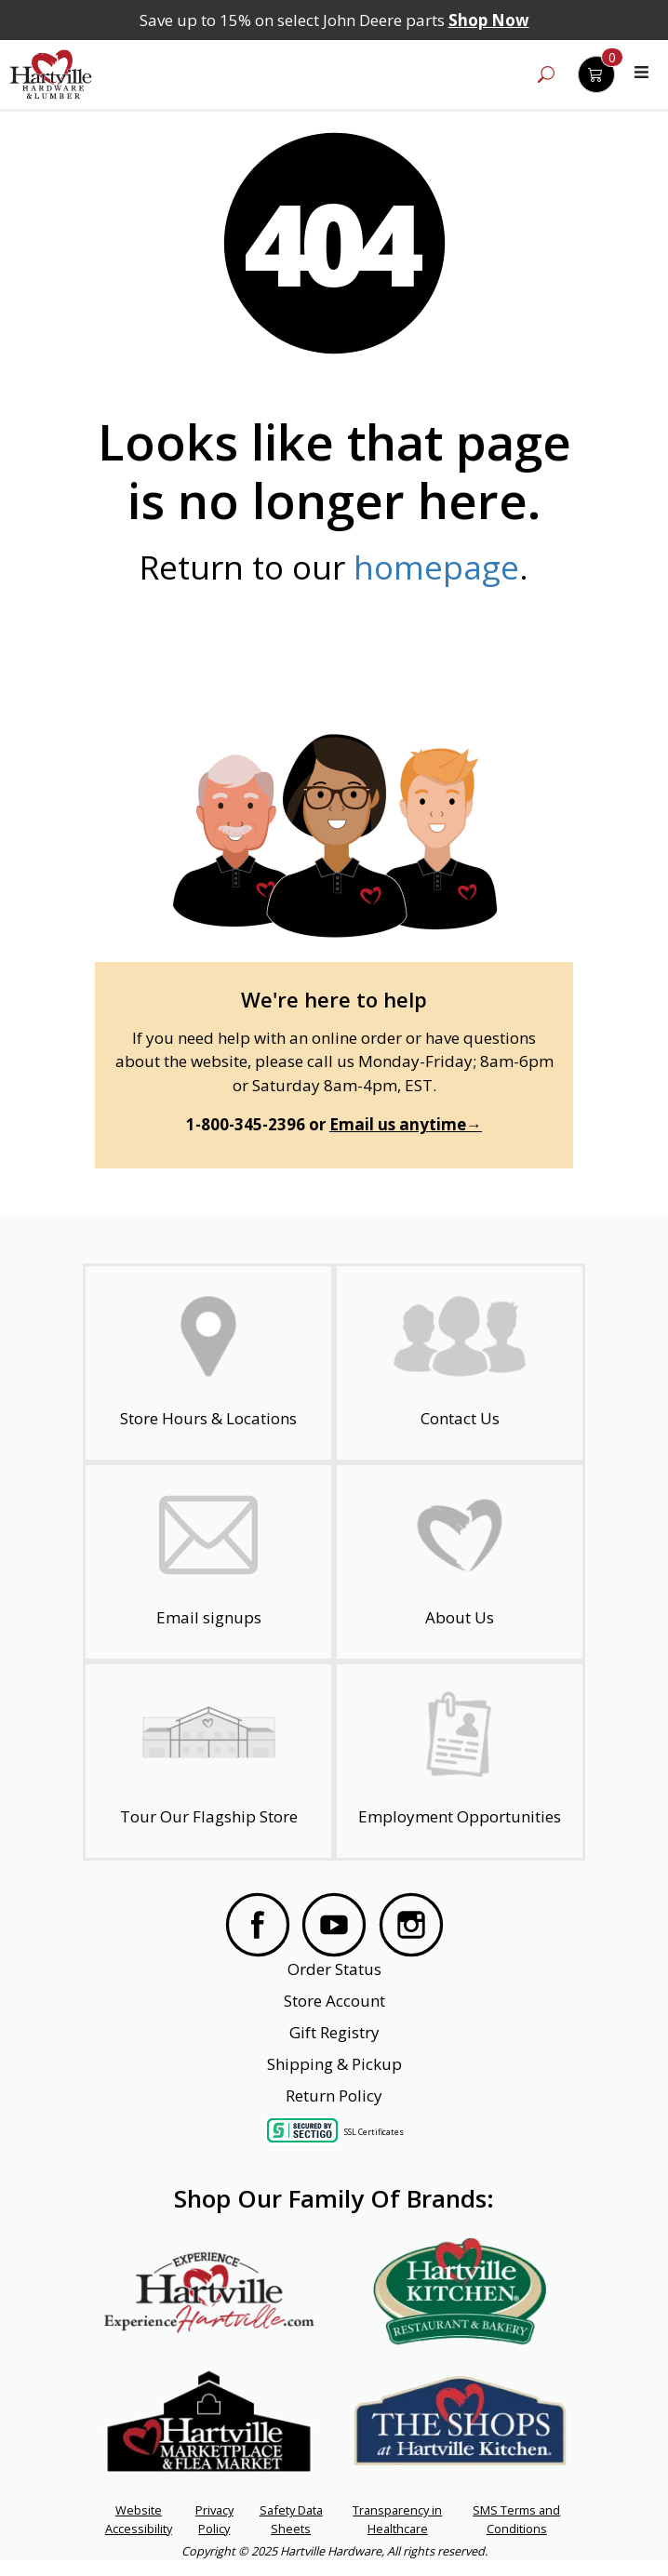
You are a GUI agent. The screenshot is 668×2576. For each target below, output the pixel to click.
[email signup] (209, 1562)
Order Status (334, 1969)
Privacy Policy (214, 2519)
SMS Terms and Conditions (516, 2519)
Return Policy (334, 2095)
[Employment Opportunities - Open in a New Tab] (460, 1761)
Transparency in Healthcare (397, 2519)
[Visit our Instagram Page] (411, 1924)
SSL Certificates (374, 2131)
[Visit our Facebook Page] (257, 1924)
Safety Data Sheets (291, 2519)
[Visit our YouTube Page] (334, 1924)
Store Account (334, 2000)
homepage (436, 567)
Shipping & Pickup (334, 2064)
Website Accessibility (138, 2519)
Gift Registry (334, 2032)
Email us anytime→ (405, 1124)
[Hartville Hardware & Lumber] (51, 74)
